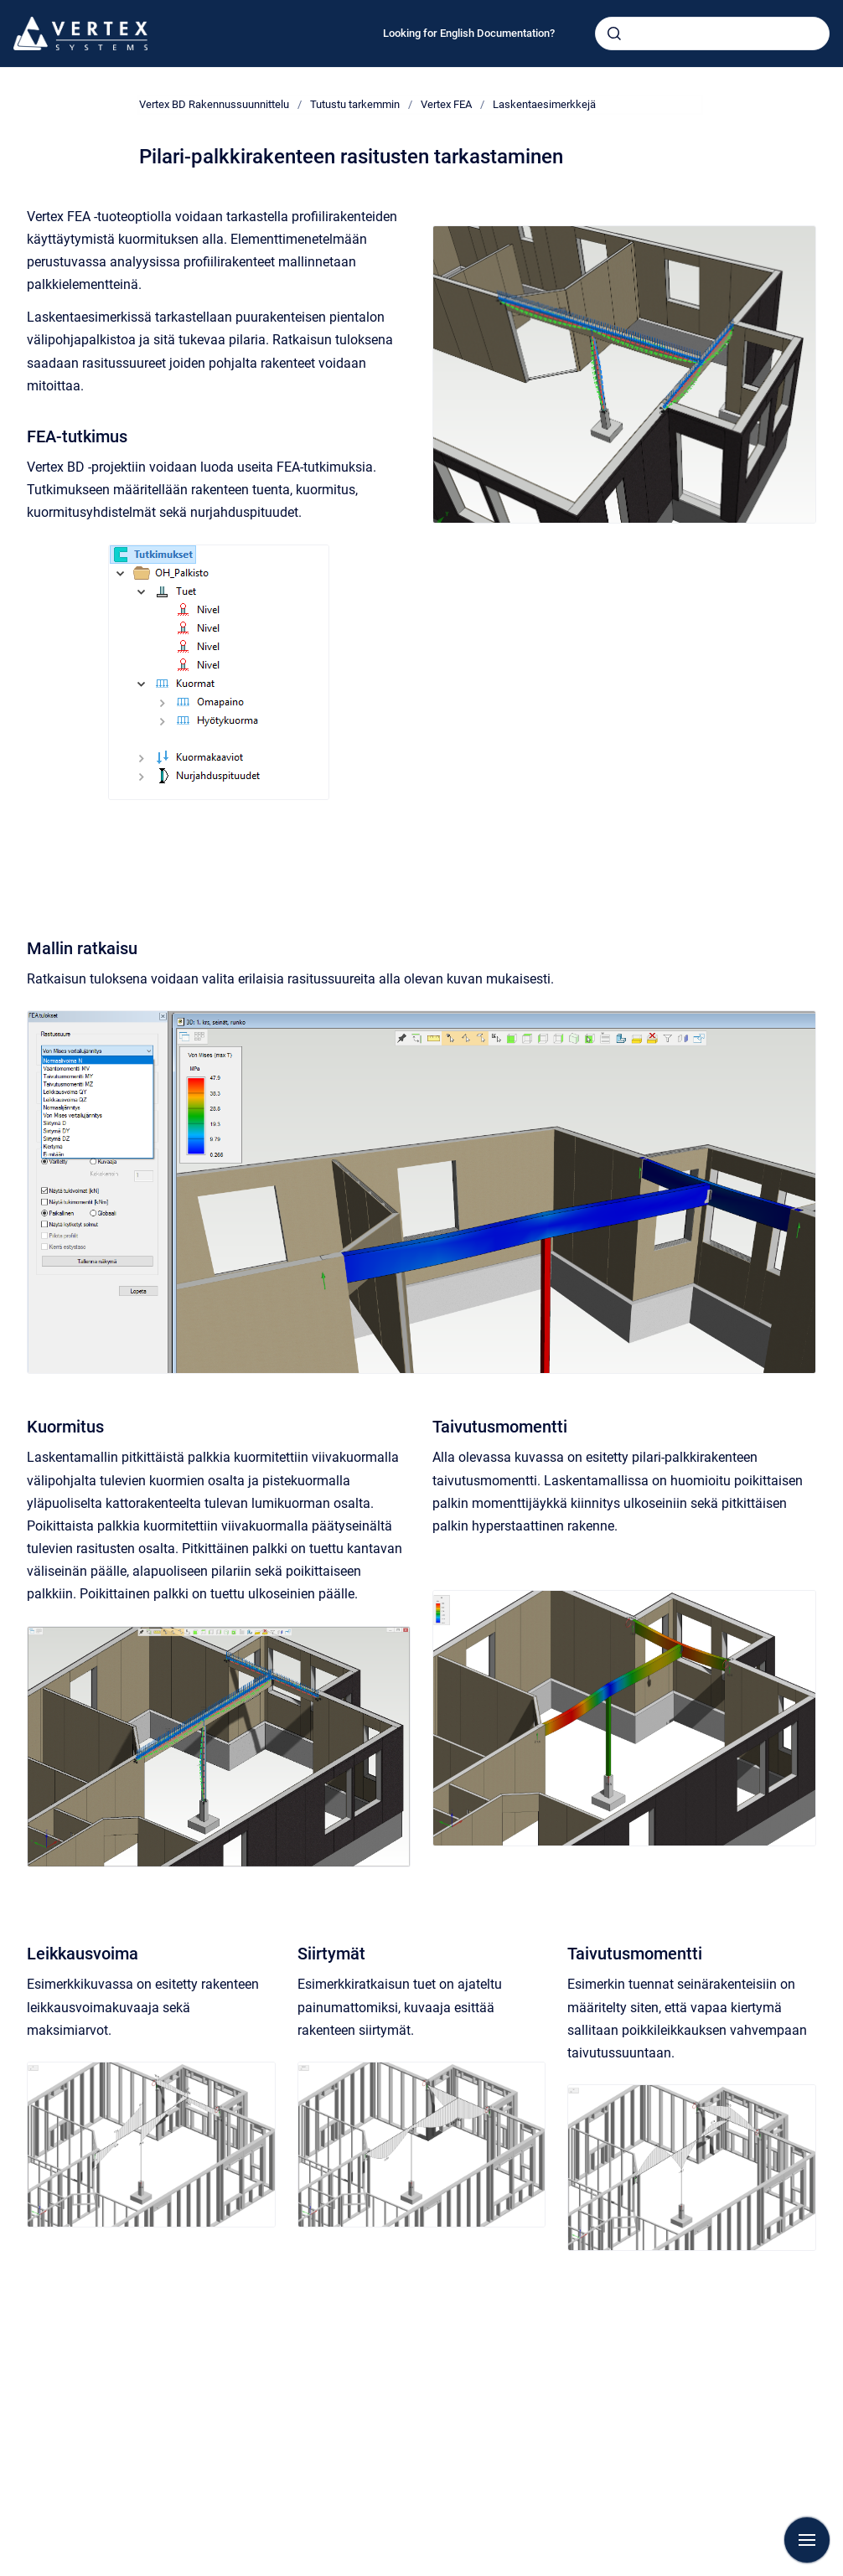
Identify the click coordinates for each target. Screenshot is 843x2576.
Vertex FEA (446, 104)
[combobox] (712, 33)
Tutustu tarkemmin (355, 104)
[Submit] (614, 33)
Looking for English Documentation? (469, 33)
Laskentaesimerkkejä (544, 104)
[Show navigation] (807, 2540)
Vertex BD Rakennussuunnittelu (214, 104)
